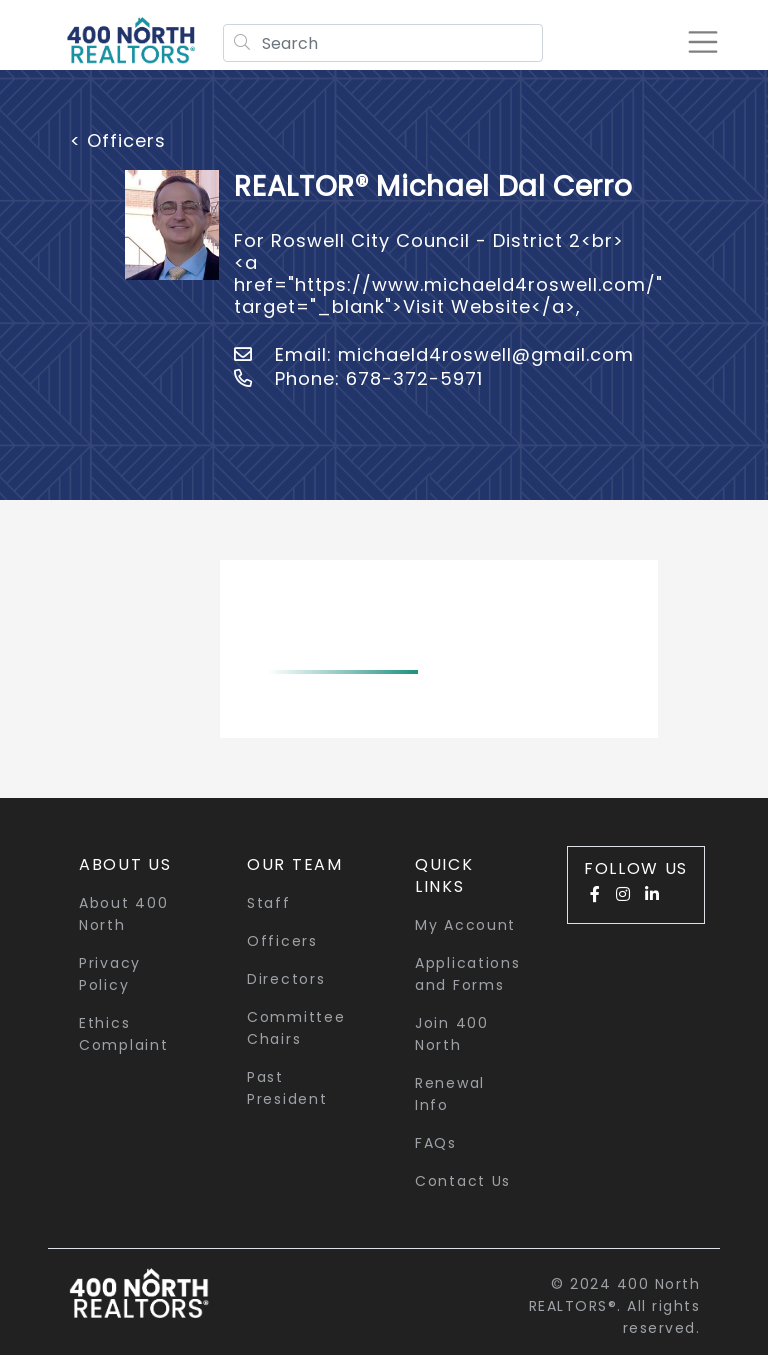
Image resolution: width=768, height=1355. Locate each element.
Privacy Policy (110, 974)
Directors (286, 979)
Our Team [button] (295, 864)
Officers (282, 941)
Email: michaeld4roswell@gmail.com (434, 354)
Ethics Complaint (123, 1034)
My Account (465, 925)
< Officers (118, 140)
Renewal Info (450, 1094)
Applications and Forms (467, 974)
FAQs (436, 1143)
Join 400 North (452, 1034)
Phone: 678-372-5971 (358, 378)
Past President (287, 1088)
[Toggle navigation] (702, 42)
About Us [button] (125, 864)
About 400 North (123, 914)
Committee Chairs (296, 1028)
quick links (444, 875)
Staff (269, 903)
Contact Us (463, 1181)
